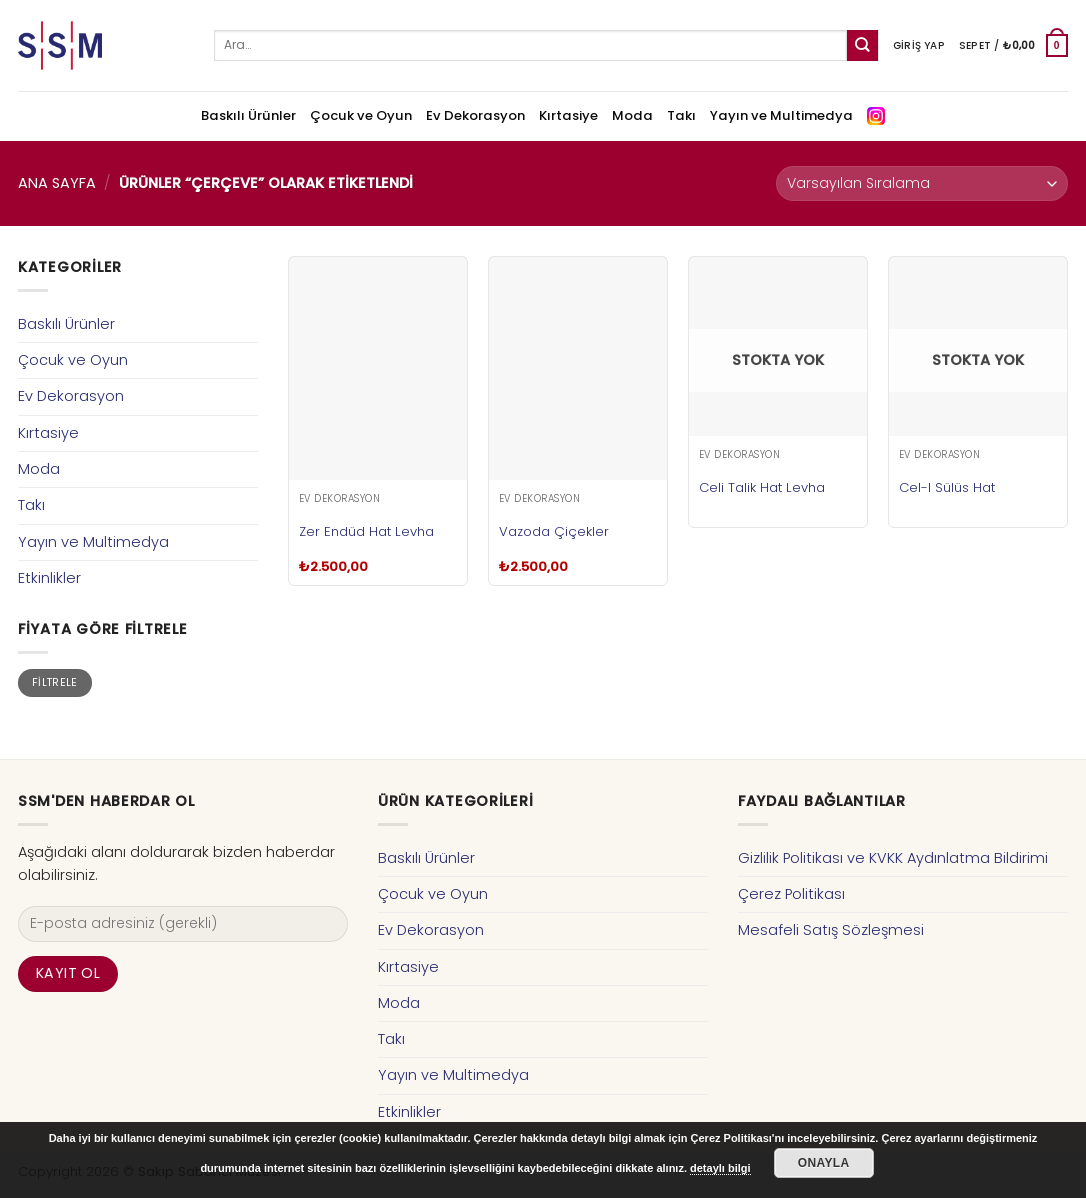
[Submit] (862, 45)
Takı (681, 115)
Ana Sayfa (57, 183)
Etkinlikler (49, 578)
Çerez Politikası (791, 894)
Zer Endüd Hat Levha (366, 531)
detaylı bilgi (720, 1168)
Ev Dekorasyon (475, 115)
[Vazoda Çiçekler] (578, 368)
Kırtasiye (568, 115)
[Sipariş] (922, 183)
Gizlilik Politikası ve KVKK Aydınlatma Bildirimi (893, 858)
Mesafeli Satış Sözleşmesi (831, 930)
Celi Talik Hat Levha (762, 487)
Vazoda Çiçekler (554, 531)
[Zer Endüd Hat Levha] (378, 368)
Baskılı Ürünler (248, 115)
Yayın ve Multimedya (781, 115)
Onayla (824, 1163)
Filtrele (55, 682)
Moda (632, 115)
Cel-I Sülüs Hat (947, 487)
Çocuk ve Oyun (361, 115)
